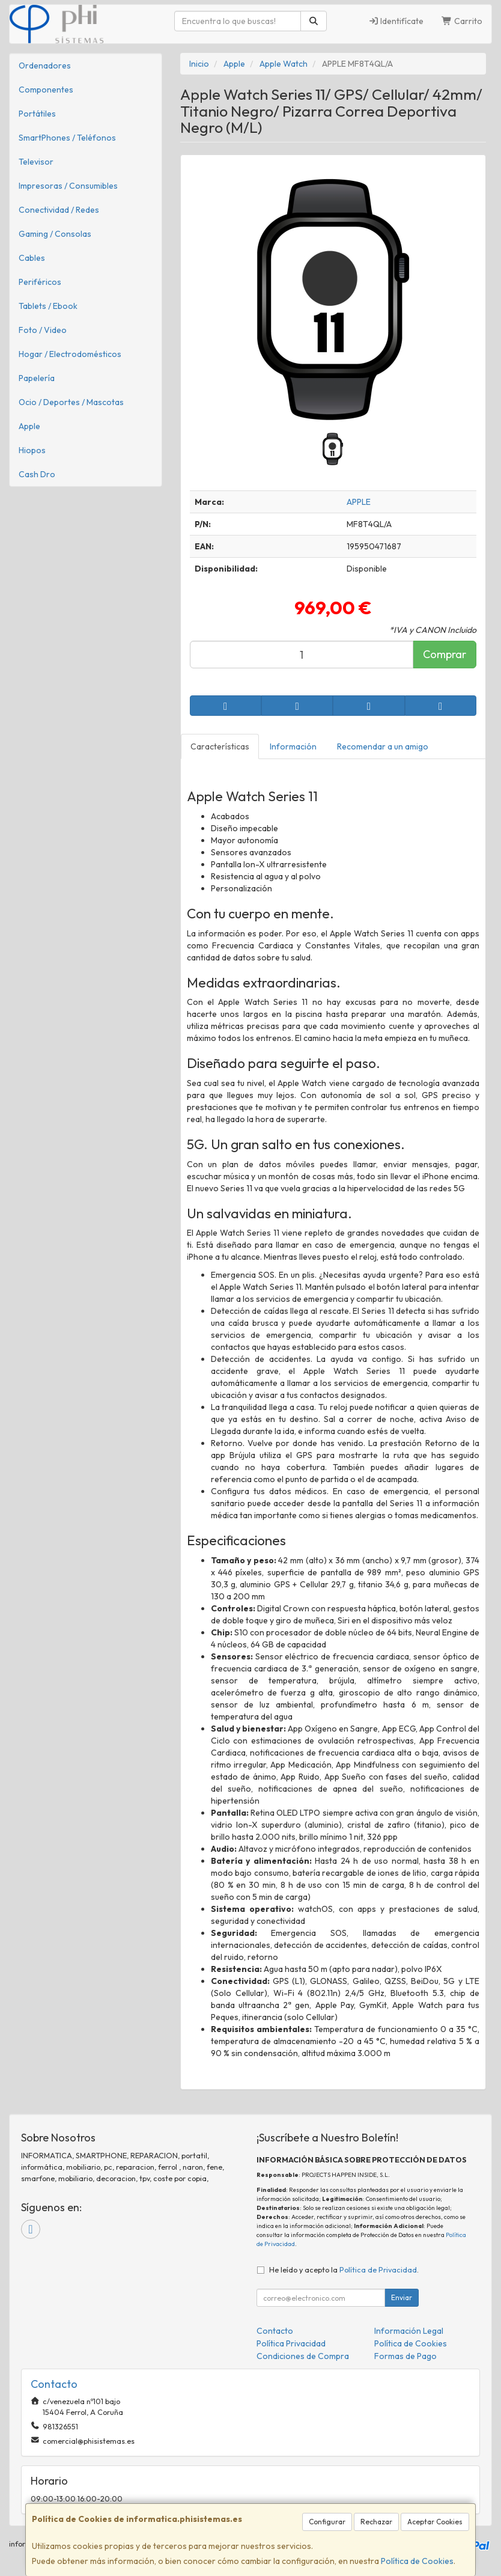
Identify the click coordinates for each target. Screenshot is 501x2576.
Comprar (444, 654)
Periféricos (40, 281)
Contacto (275, 2330)
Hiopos (32, 450)
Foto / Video (43, 330)
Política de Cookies (417, 2561)
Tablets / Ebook (48, 306)
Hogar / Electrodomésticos (70, 354)
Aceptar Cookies (435, 2521)
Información (293, 746)
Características (219, 746)
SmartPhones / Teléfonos (67, 137)
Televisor (36, 161)
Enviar (401, 2297)
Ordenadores (45, 65)
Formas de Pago (405, 2356)
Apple (29, 426)
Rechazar (376, 2521)
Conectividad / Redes (59, 209)
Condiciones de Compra (303, 2356)
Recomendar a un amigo (382, 746)
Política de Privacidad (378, 2269)
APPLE (359, 501)
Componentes (46, 89)
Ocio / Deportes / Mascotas (71, 402)
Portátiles (37, 113)
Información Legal (408, 2330)
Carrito (462, 21)
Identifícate (396, 21)
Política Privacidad (291, 2343)
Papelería (37, 378)
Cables (32, 257)
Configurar (327, 2521)
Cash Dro (37, 474)
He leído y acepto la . (344, 2269)
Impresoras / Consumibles (68, 185)
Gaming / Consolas (55, 233)
